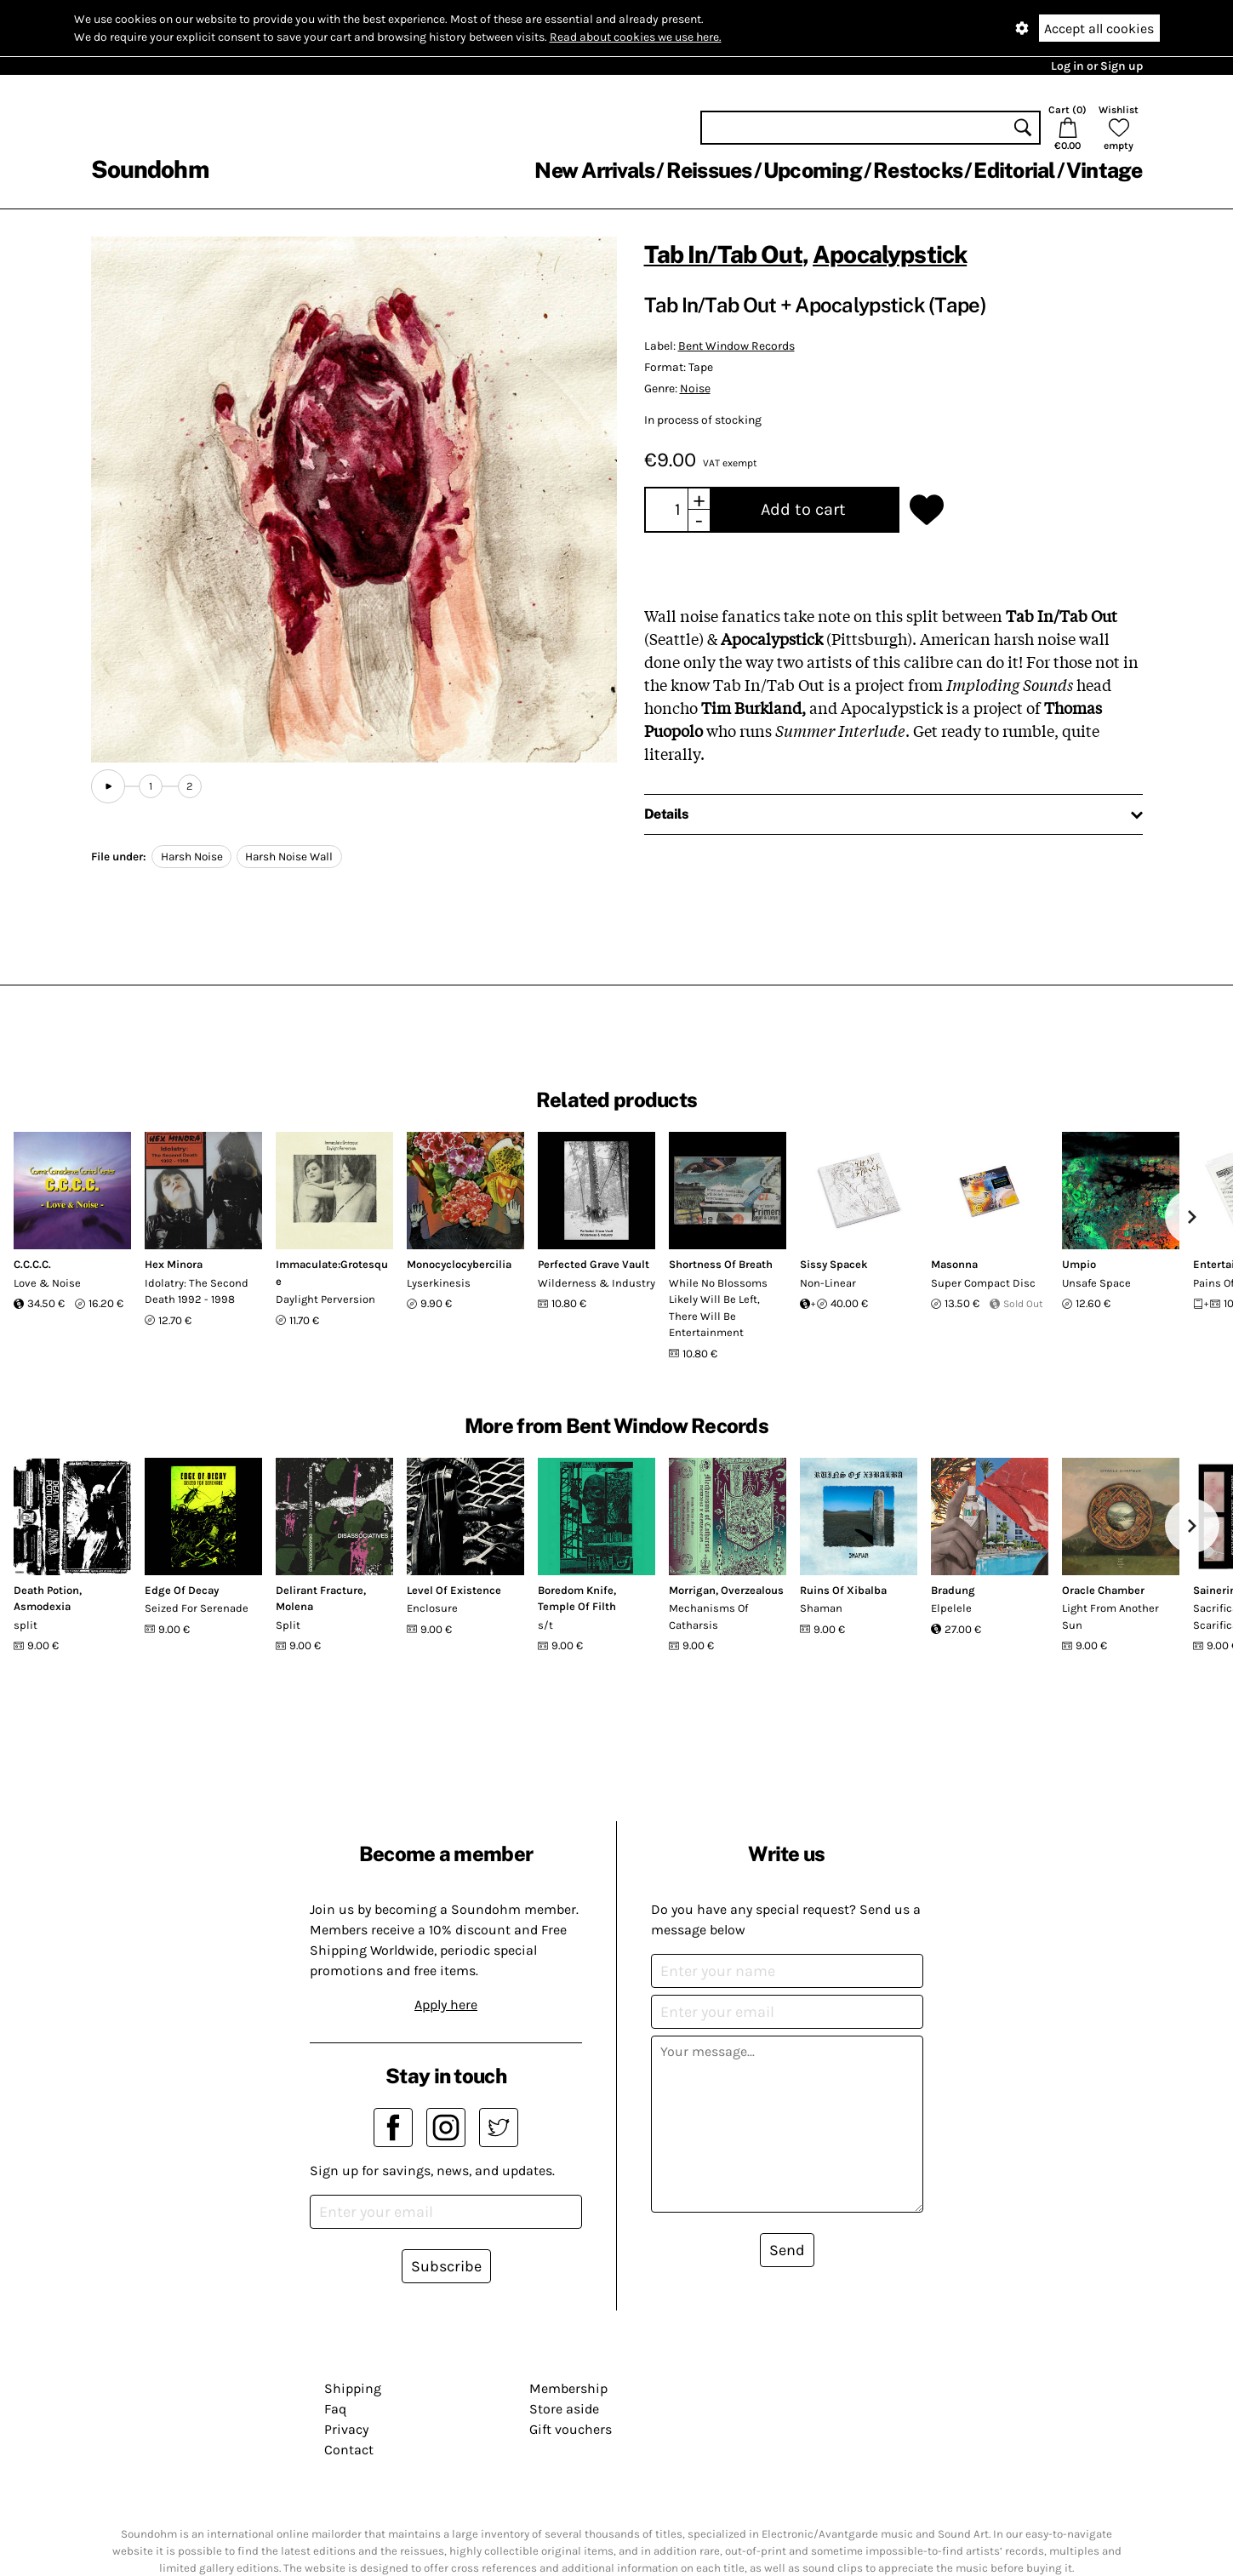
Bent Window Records (736, 346)
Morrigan (692, 1590)
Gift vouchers (570, 2429)
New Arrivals (594, 170)
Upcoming (812, 170)
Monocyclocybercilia (459, 1264)
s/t (545, 1625)
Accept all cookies (1099, 28)
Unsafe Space (1096, 1283)
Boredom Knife (576, 1590)
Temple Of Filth (577, 1606)
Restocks (917, 170)
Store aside (564, 2409)
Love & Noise (47, 1283)
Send (787, 2250)
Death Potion (46, 1590)
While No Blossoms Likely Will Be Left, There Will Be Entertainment (718, 1308)
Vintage (1104, 170)
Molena (294, 1606)
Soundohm (149, 169)
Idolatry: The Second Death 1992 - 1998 (196, 1291)
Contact (349, 2450)
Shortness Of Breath (721, 1264)
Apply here (445, 2004)
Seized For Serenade (196, 1608)
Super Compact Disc (983, 1283)
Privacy (346, 2429)
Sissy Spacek (834, 1264)
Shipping (352, 2388)
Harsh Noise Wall (289, 856)
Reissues (709, 170)
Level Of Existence (454, 1590)
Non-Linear (828, 1283)
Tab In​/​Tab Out (723, 254)
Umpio (1079, 1264)
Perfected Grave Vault (593, 1264)
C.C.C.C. (32, 1264)
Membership (568, 2388)
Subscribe (446, 2266)
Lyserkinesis (439, 1283)
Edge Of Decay (182, 1590)
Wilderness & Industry (596, 1283)
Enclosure (432, 1608)
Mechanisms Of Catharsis (708, 1616)
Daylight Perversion (325, 1299)
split (25, 1625)
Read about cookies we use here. (636, 37)
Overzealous (752, 1590)
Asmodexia (42, 1606)
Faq (335, 2409)
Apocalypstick (890, 254)
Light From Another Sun (1110, 1616)
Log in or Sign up (1097, 66)
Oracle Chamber (1103, 1590)
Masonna (954, 1264)
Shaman (821, 1608)
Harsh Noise (192, 856)
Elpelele (951, 1608)
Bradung (953, 1590)
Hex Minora (174, 1264)
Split (288, 1625)
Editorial (1013, 170)
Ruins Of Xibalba (843, 1590)
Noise (695, 388)
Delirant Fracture (319, 1590)
